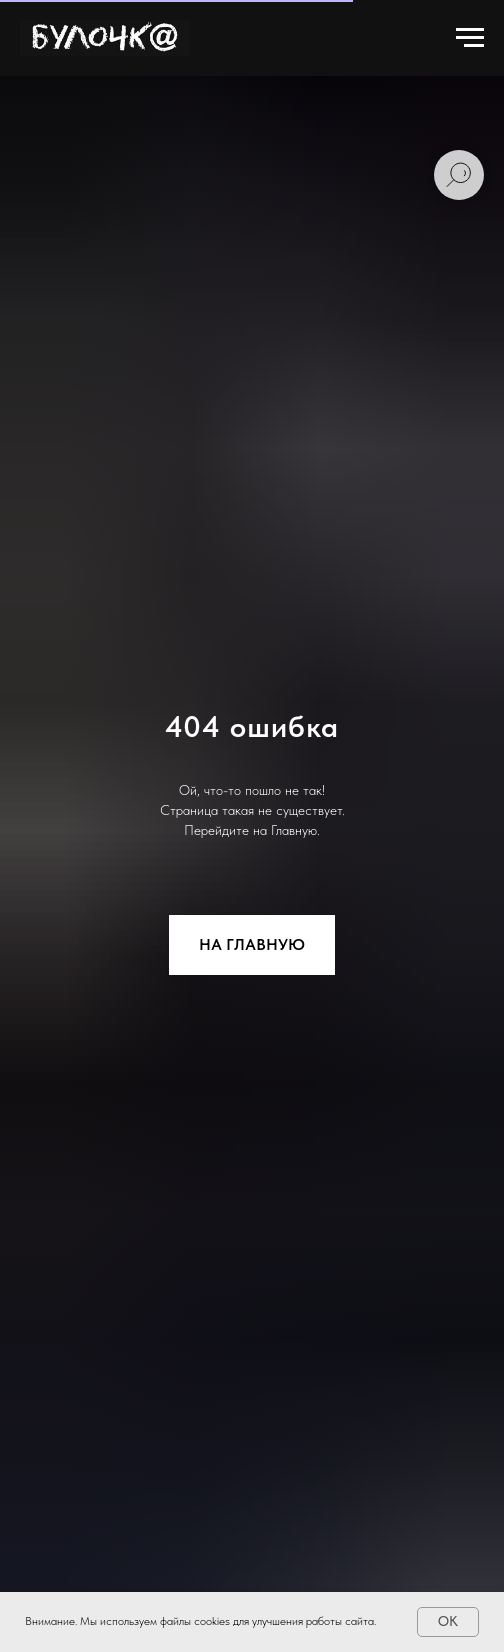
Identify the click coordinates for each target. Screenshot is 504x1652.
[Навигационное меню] (470, 38)
